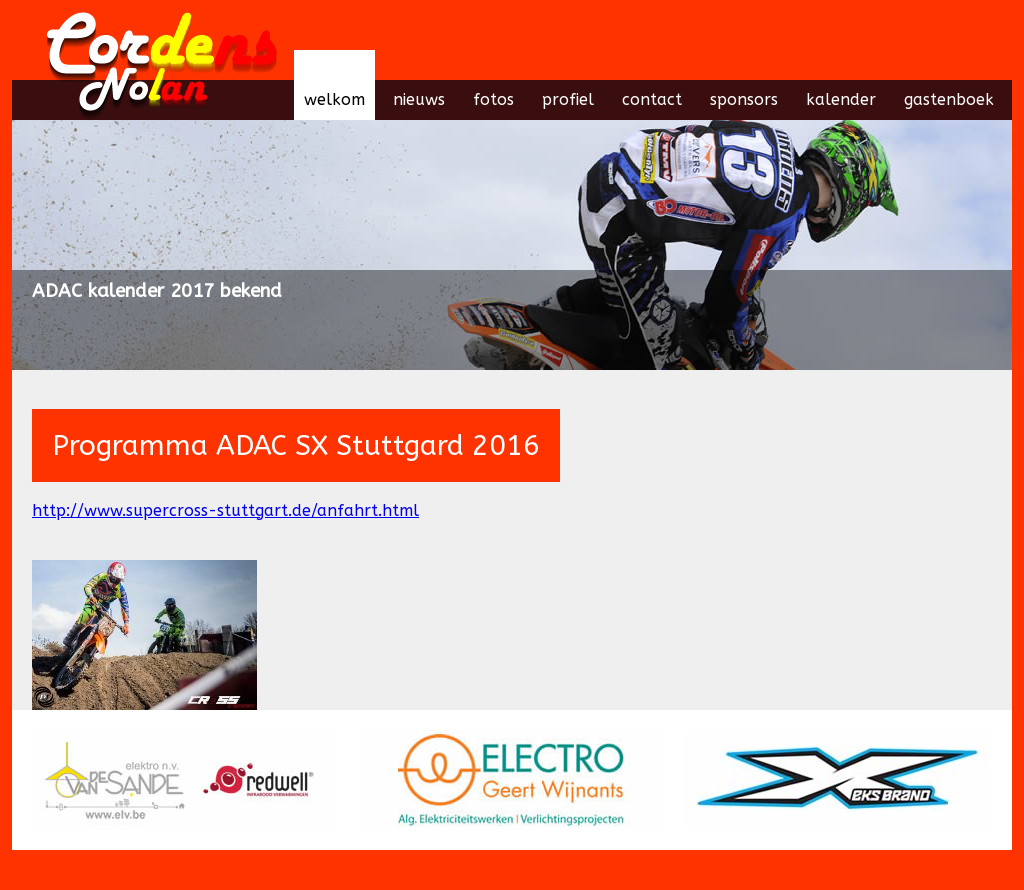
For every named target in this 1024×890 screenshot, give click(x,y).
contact (652, 99)
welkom (334, 99)
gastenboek (949, 99)
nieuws (419, 99)
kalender (841, 99)
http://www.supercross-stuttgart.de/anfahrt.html (225, 510)
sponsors (744, 99)
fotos (493, 99)
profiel (568, 99)
